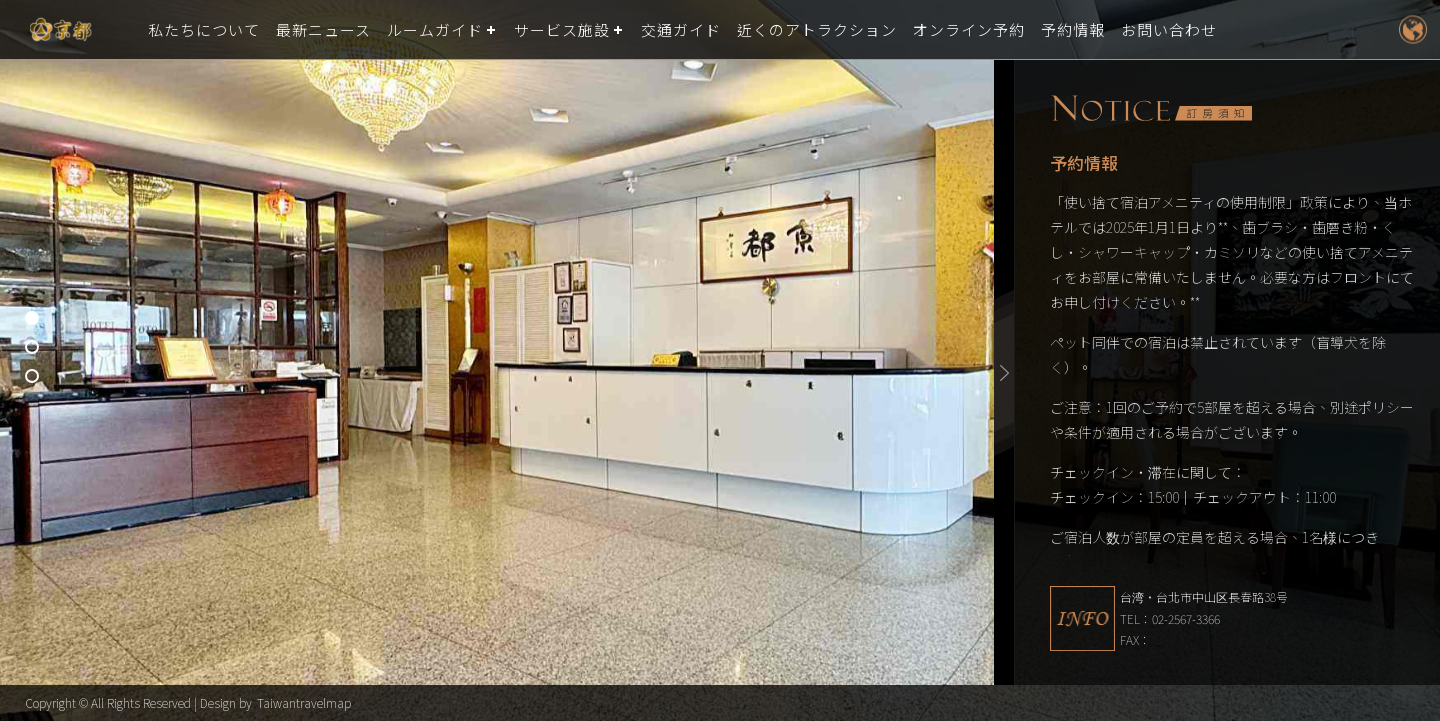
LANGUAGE (1412, 29)
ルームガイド (435, 29)
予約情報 (1073, 29)
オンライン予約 (969, 29)
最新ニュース (323, 29)
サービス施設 (562, 29)
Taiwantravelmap (304, 702)
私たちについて (204, 29)
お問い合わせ (1169, 29)
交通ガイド (681, 29)
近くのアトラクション (817, 29)
